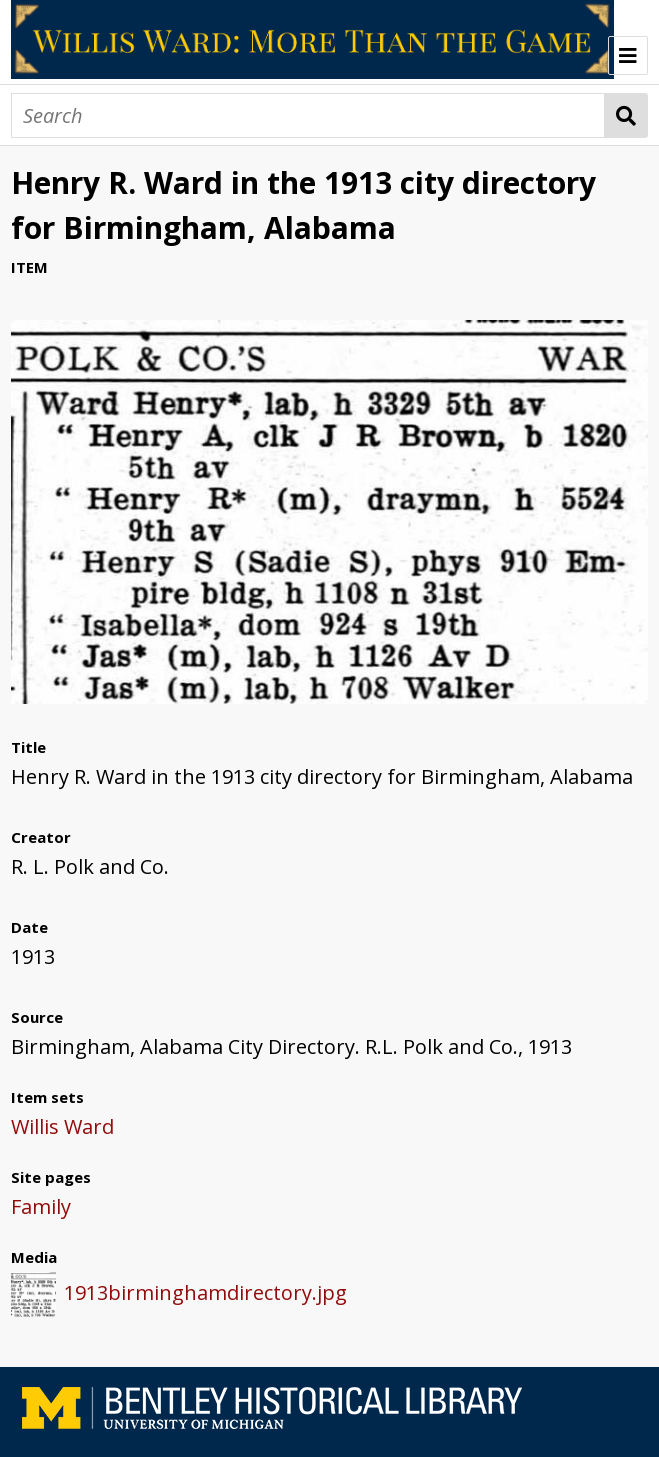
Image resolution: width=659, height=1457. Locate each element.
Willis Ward (62, 1126)
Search (626, 115)
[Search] (308, 115)
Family (41, 1206)
